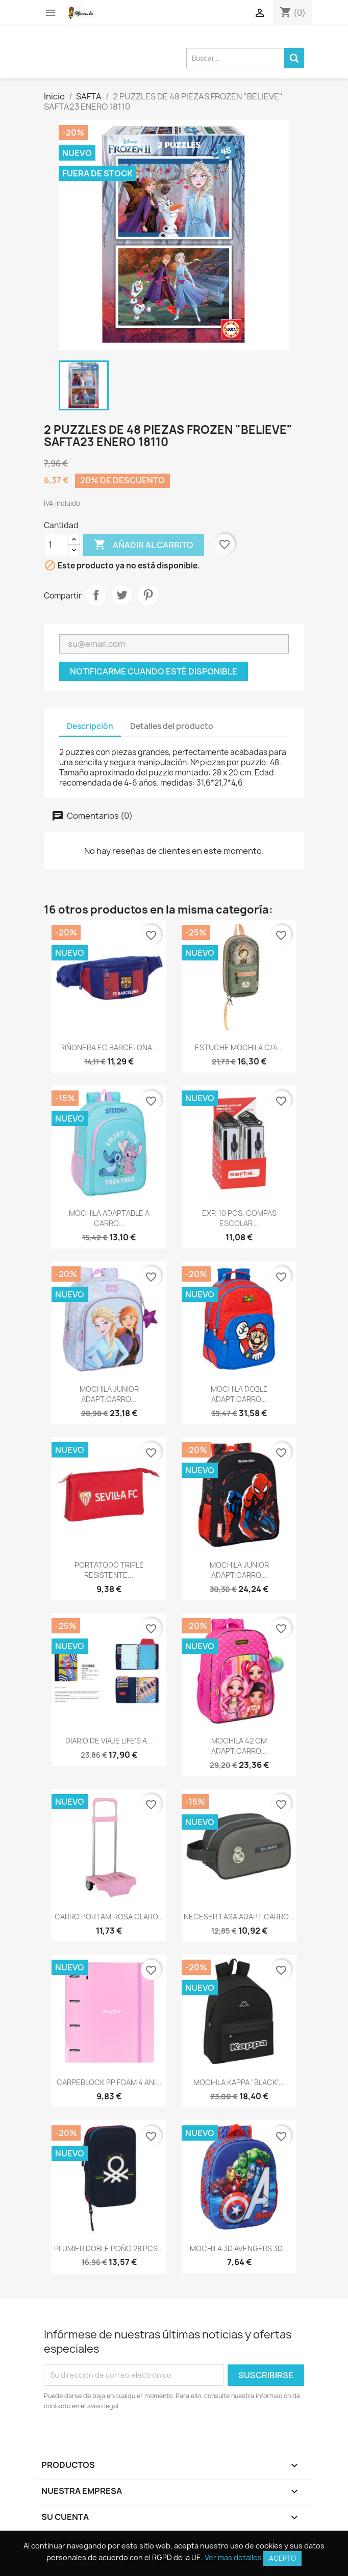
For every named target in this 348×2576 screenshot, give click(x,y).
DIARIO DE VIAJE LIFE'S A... (109, 1741)
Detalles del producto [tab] (171, 726)
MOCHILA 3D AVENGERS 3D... (239, 2248)
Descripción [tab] (90, 726)
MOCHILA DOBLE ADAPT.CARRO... (239, 1394)
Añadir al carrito (143, 545)
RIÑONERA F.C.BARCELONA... (109, 1047)
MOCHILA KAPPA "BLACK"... (239, 2082)
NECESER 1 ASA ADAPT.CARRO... (239, 1916)
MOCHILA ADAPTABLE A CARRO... (109, 1218)
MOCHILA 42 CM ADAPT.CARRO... (239, 1746)
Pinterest (148, 595)
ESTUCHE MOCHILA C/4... (239, 1047)
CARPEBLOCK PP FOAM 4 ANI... (109, 2082)
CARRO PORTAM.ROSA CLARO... (109, 1916)
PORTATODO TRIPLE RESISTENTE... (109, 1570)
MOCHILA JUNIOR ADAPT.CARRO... (109, 1394)
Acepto (282, 2558)
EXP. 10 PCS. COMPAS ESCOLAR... (239, 1218)
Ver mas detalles (233, 2557)
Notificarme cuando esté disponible (153, 671)
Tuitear (122, 595)
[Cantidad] (56, 545)
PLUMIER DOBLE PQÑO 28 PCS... (109, 2248)
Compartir (96, 595)
